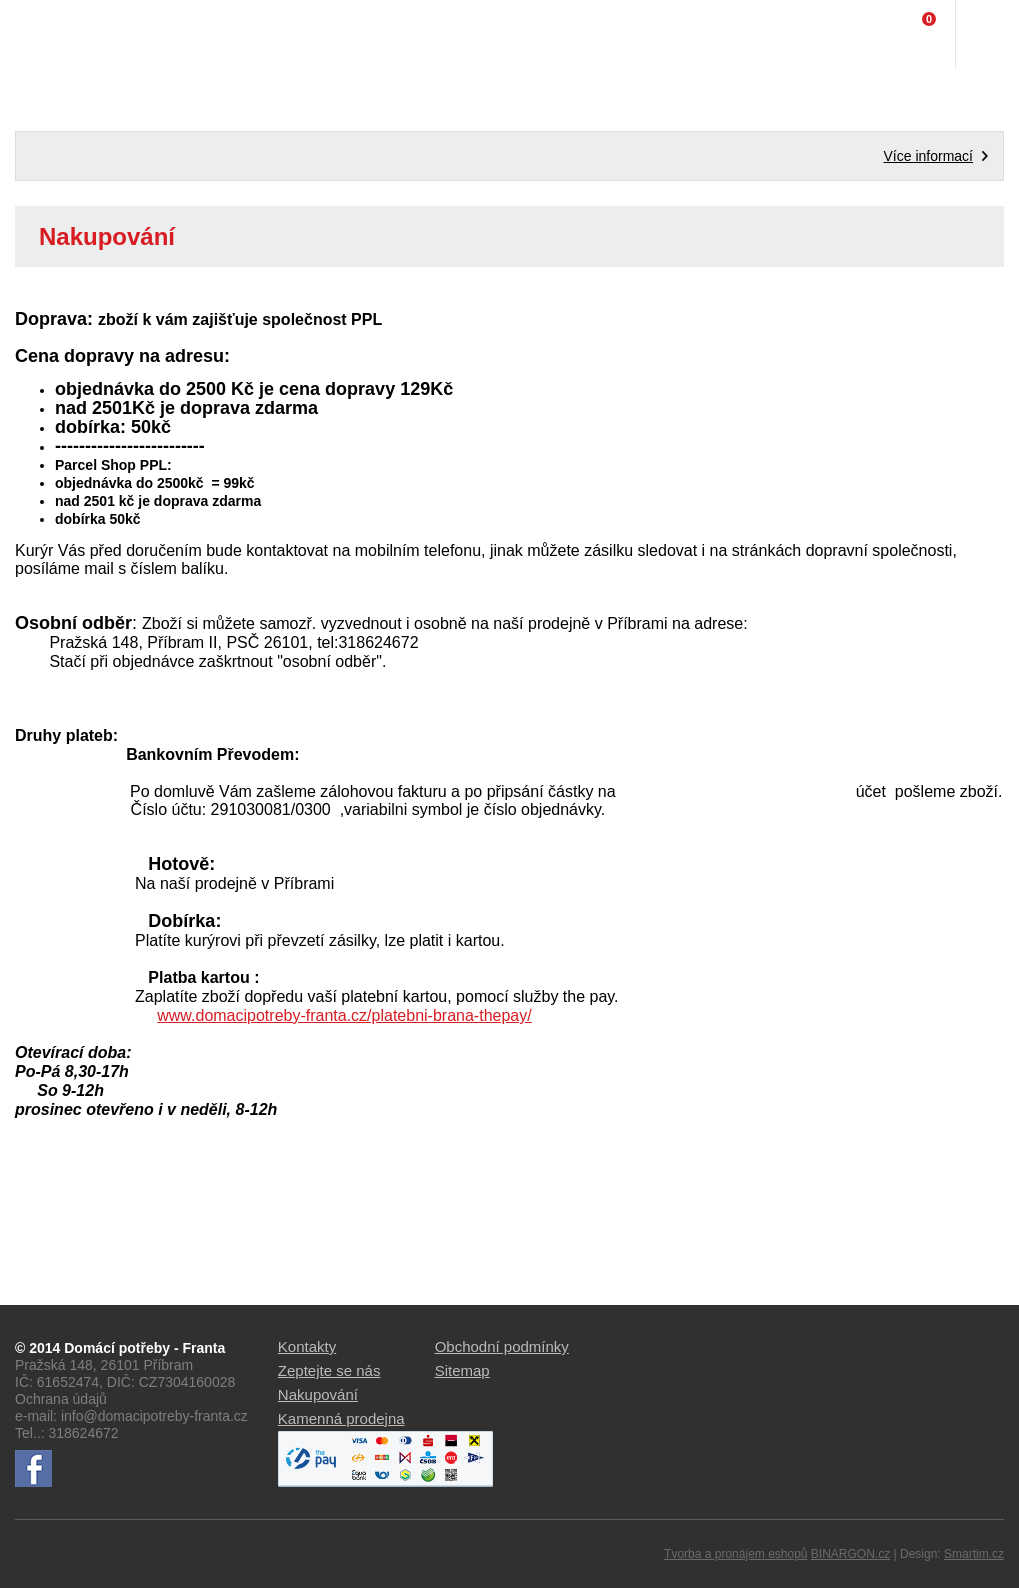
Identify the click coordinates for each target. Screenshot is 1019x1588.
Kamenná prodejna (341, 1418)
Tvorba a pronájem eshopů (735, 1554)
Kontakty (307, 1346)
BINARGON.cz (850, 1554)
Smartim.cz (974, 1554)
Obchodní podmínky (502, 1346)
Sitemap (462, 1370)
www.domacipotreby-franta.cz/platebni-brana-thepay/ (344, 1015)
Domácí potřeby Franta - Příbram (56, 35)
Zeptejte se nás (329, 1370)
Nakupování (318, 1394)
